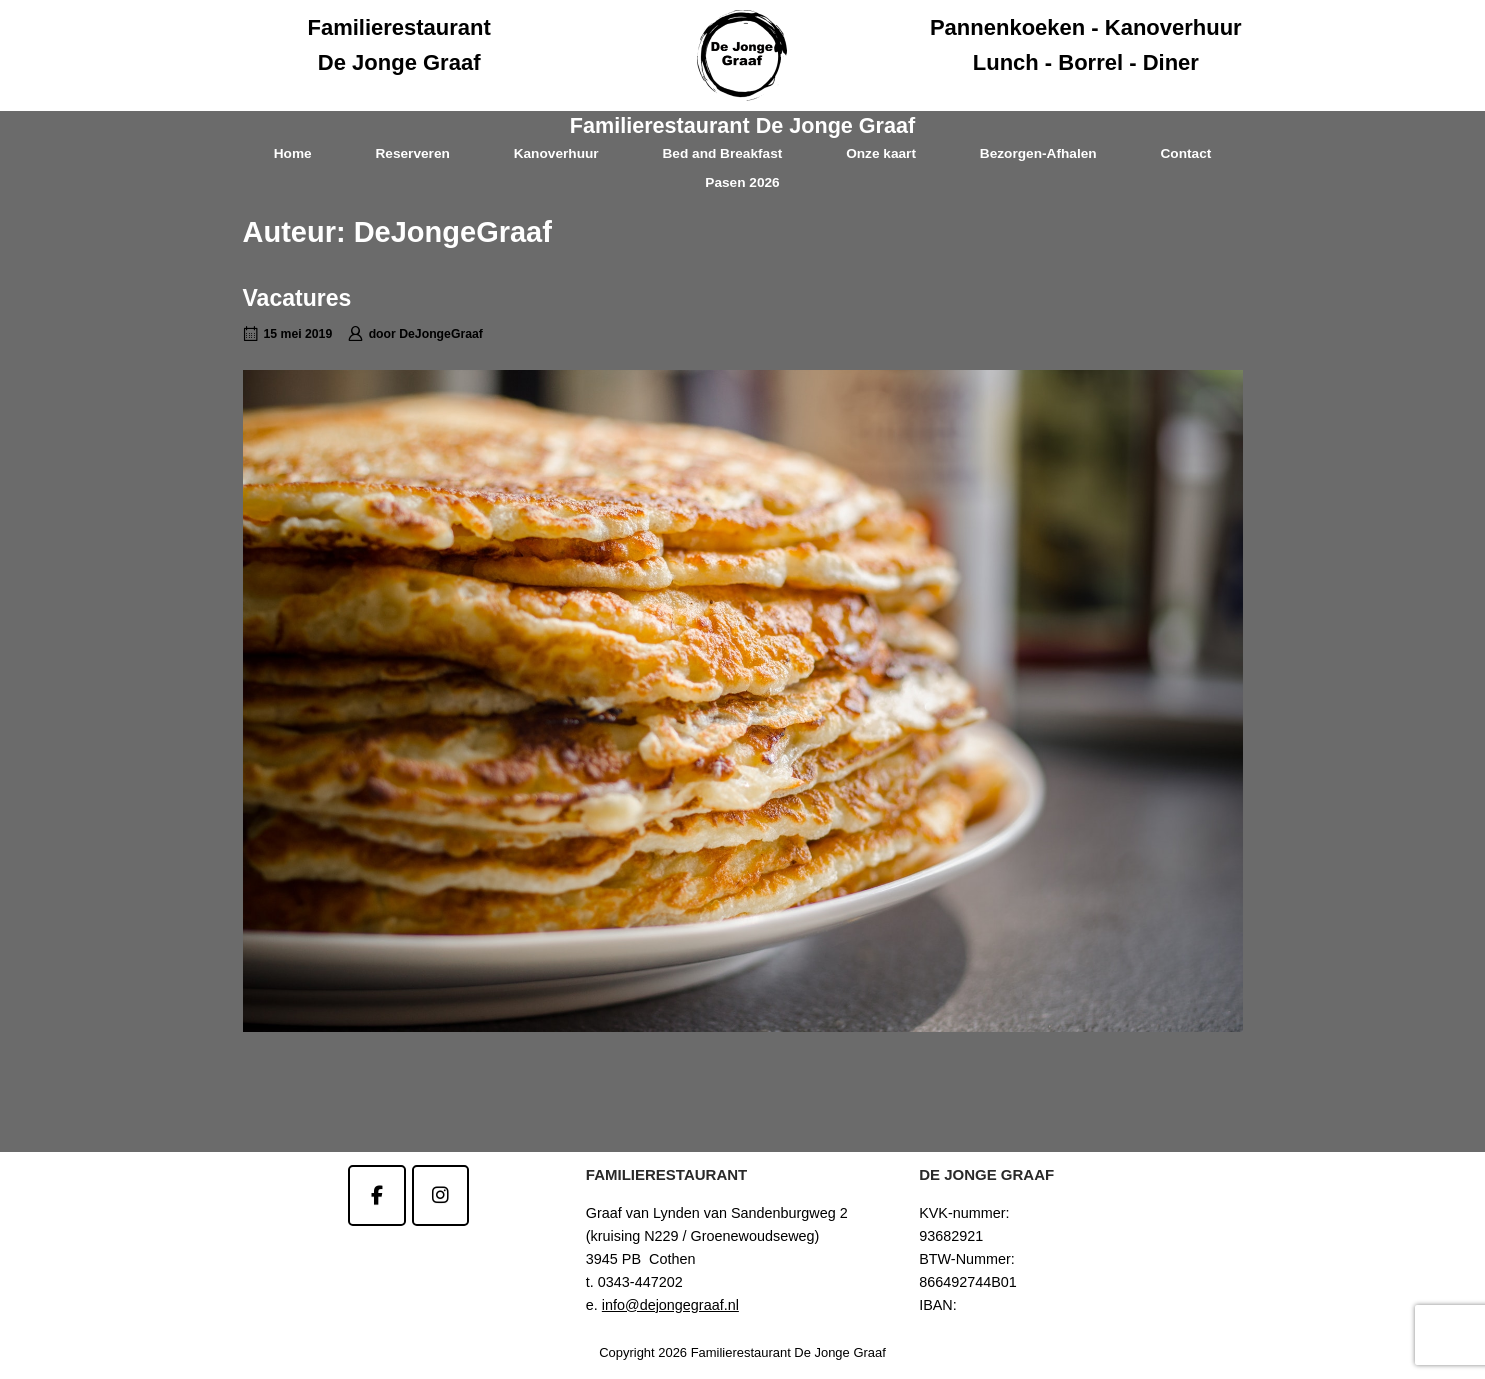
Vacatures (297, 298)
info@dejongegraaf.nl (670, 1305)
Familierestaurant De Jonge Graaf (742, 125)
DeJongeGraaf (441, 334)
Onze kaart (881, 153)
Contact (1185, 153)
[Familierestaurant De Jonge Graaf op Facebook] (376, 1195)
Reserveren (412, 153)
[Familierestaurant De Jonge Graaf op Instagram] (440, 1195)
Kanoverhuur (556, 153)
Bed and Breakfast (722, 153)
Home (293, 153)
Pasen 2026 (742, 182)
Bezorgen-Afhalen (1038, 153)
